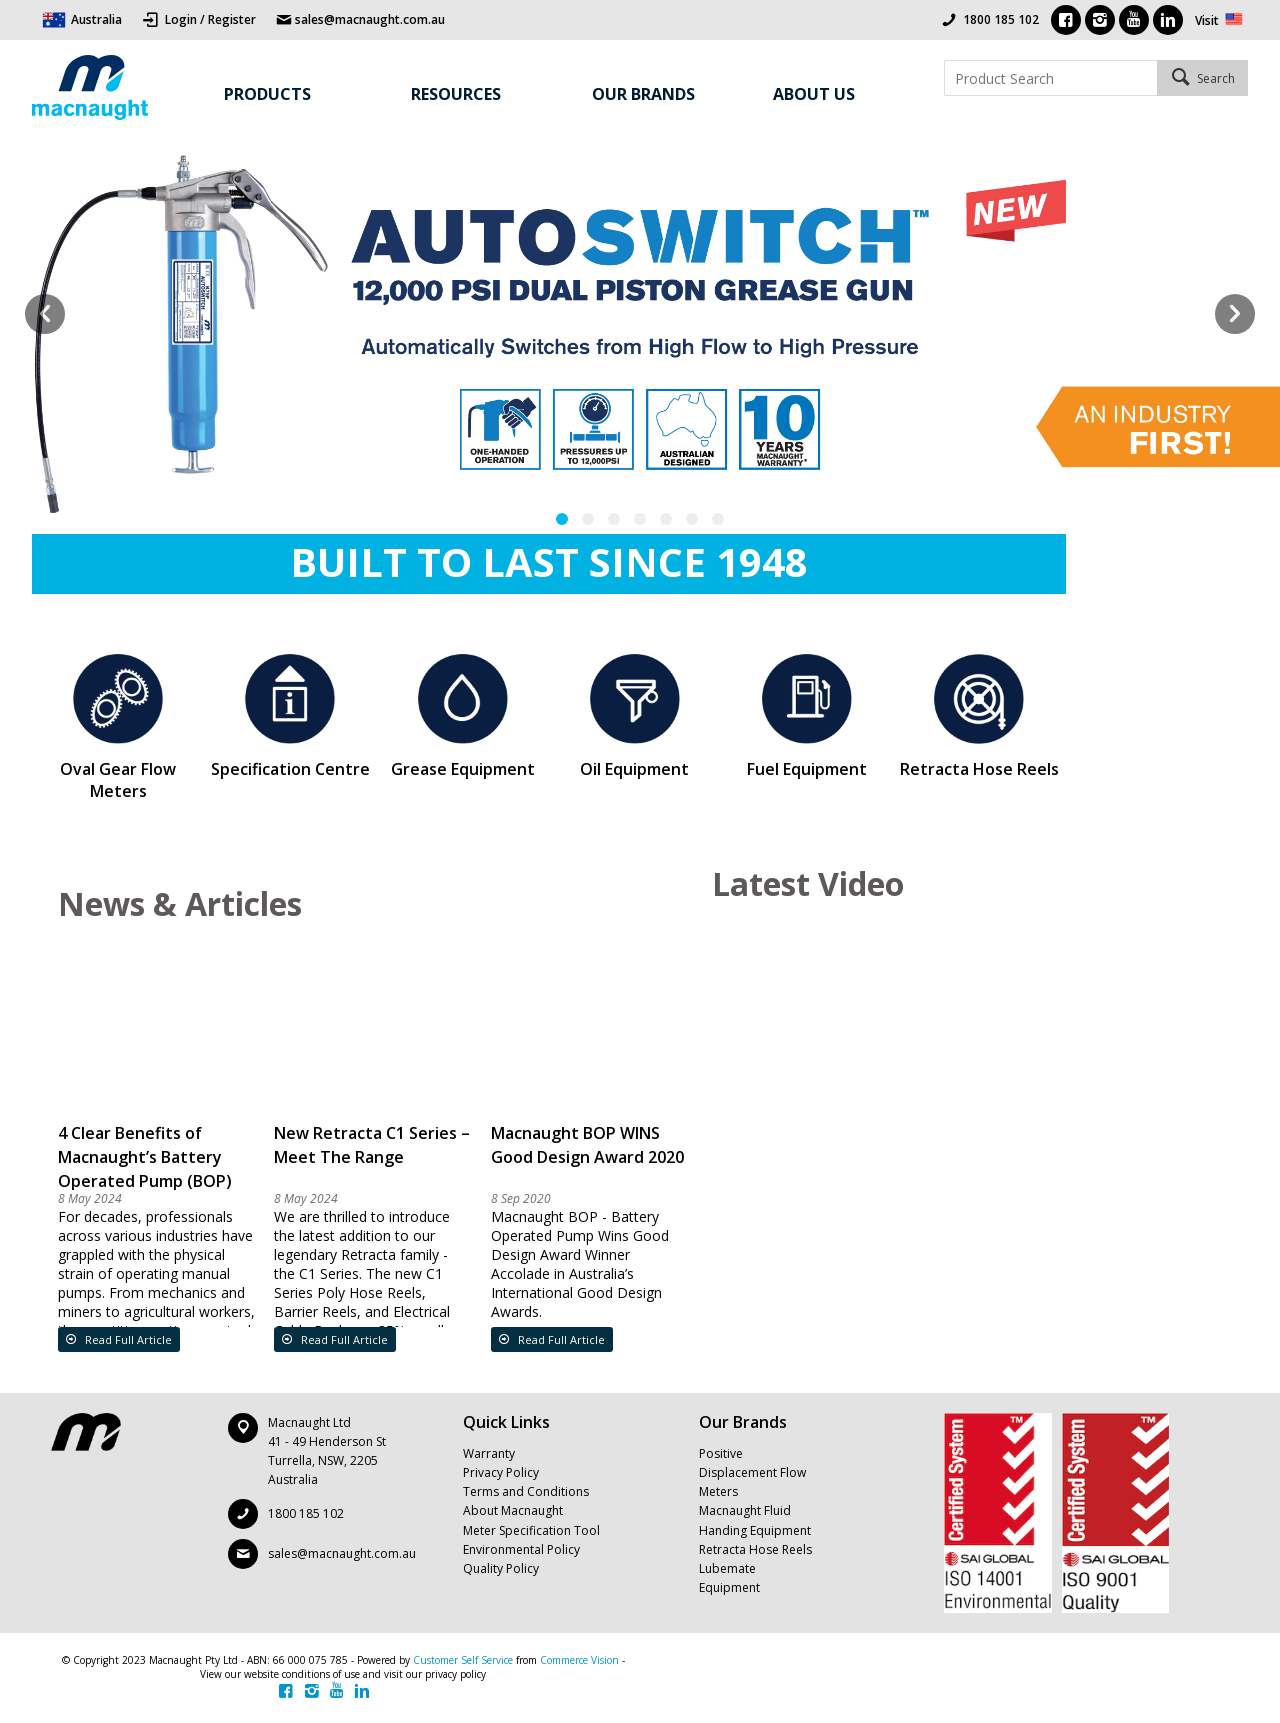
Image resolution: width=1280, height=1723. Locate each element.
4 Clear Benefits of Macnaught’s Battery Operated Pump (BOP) (145, 1157)
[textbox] (1050, 78)
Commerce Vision (579, 1660)
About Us (814, 94)
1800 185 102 (1001, 19)
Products (267, 94)
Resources (456, 94)
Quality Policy (501, 1568)
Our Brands (643, 94)
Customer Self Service (463, 1660)
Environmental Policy (521, 1549)
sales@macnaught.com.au (342, 1553)
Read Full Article (127, 1339)
